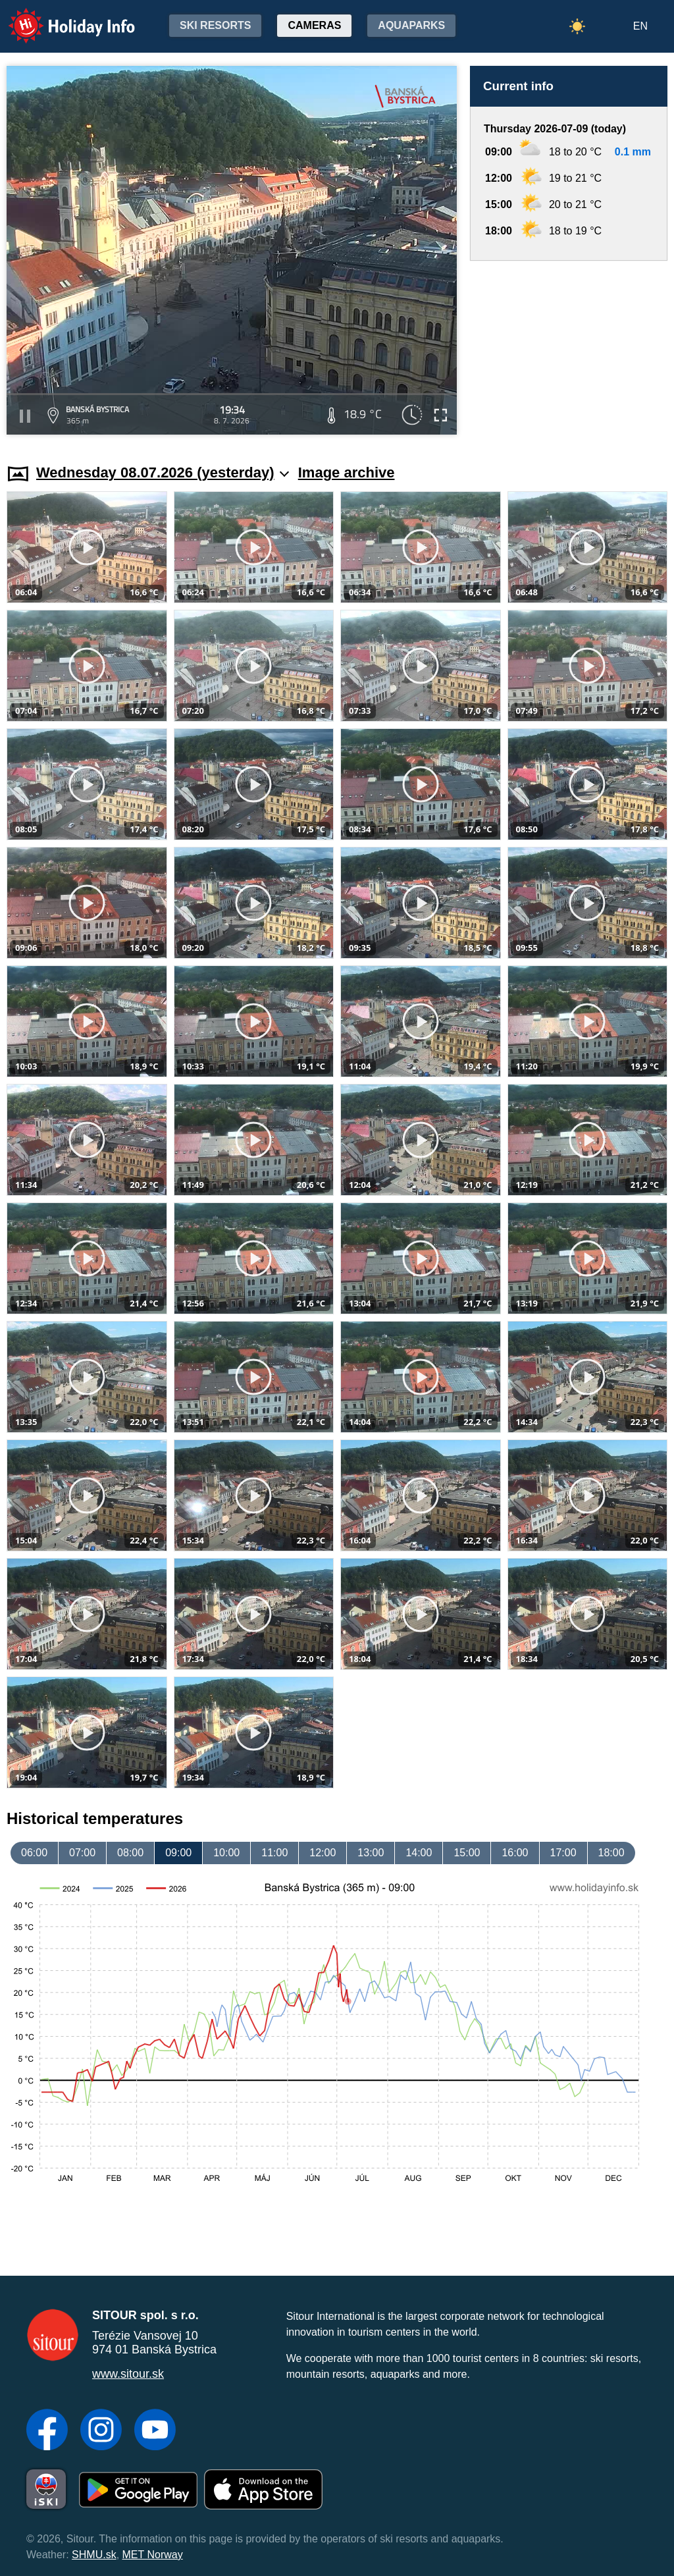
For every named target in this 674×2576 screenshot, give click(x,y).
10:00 (226, 1852)
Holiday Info (59, 17)
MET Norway (152, 2554)
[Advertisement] (568, 349)
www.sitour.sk (128, 2373)
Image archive (346, 472)
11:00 (274, 1852)
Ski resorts (215, 25)
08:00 (130, 1852)
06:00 (34, 1852)
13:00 (370, 1852)
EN (640, 26)
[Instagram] (101, 2431)
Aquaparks (411, 25)
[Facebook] (47, 2431)
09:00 (178, 1852)
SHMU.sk (94, 2554)
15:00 (467, 1852)
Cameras (314, 25)
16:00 (515, 1852)
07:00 (82, 1852)
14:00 (418, 1852)
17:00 (563, 1852)
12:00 (322, 1852)
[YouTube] (155, 2431)
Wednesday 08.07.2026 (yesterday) (162, 472)
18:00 (611, 1852)
